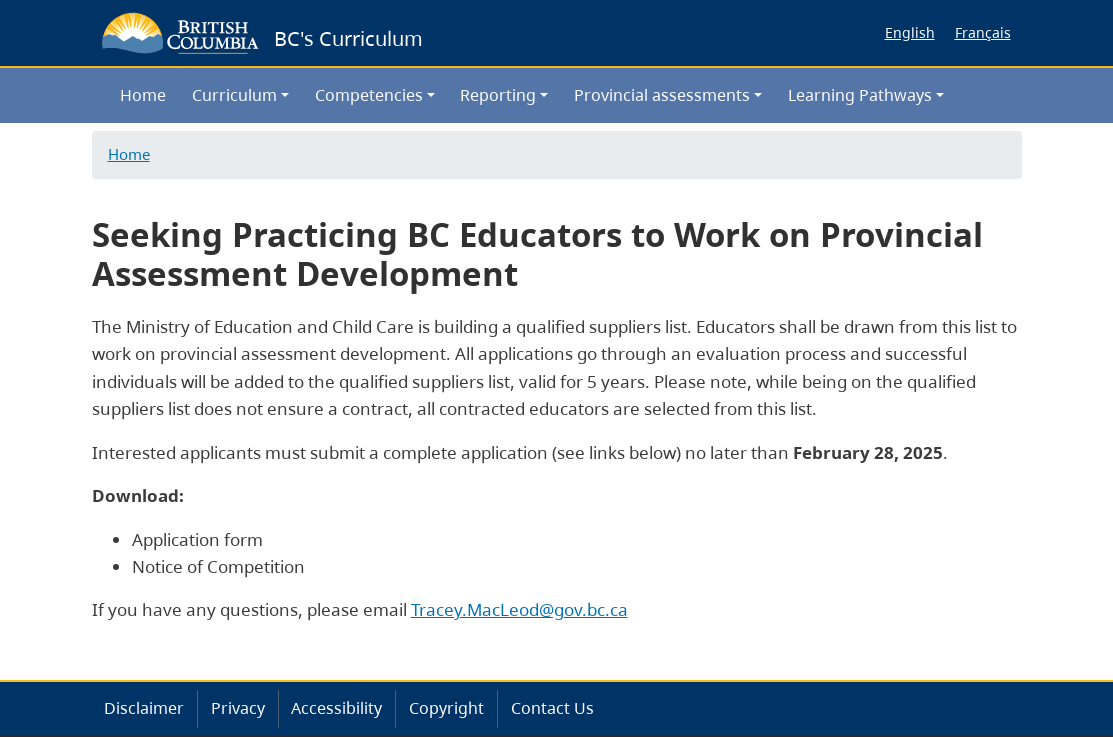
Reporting (498, 95)
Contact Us (552, 708)
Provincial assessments (662, 95)
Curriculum (234, 95)
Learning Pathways (860, 95)
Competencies (369, 95)
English (910, 32)
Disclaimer (144, 708)
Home (143, 95)
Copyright (446, 708)
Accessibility (336, 708)
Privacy (238, 708)
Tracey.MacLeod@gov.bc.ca (519, 609)
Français (983, 32)
